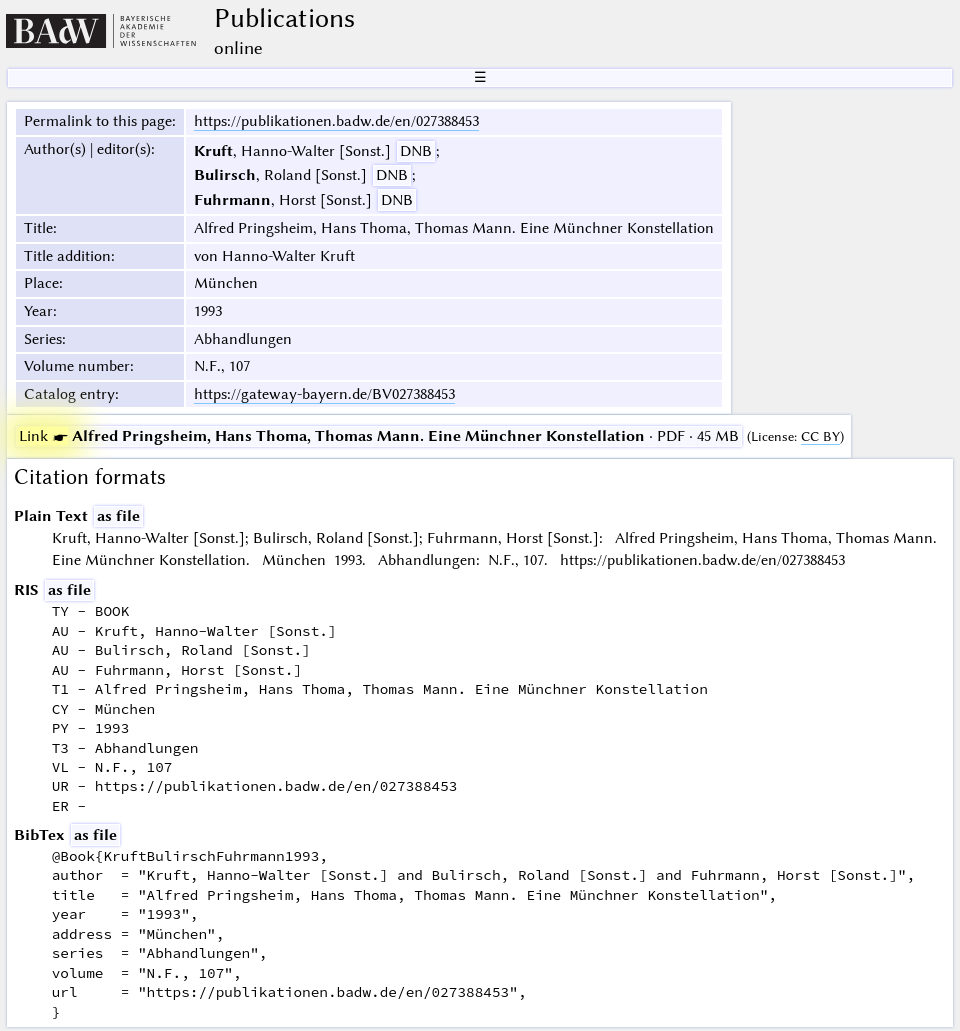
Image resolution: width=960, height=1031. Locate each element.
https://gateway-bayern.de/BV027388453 (324, 394)
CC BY (820, 436)
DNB (416, 151)
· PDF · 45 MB (379, 436)
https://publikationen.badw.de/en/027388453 (336, 121)
